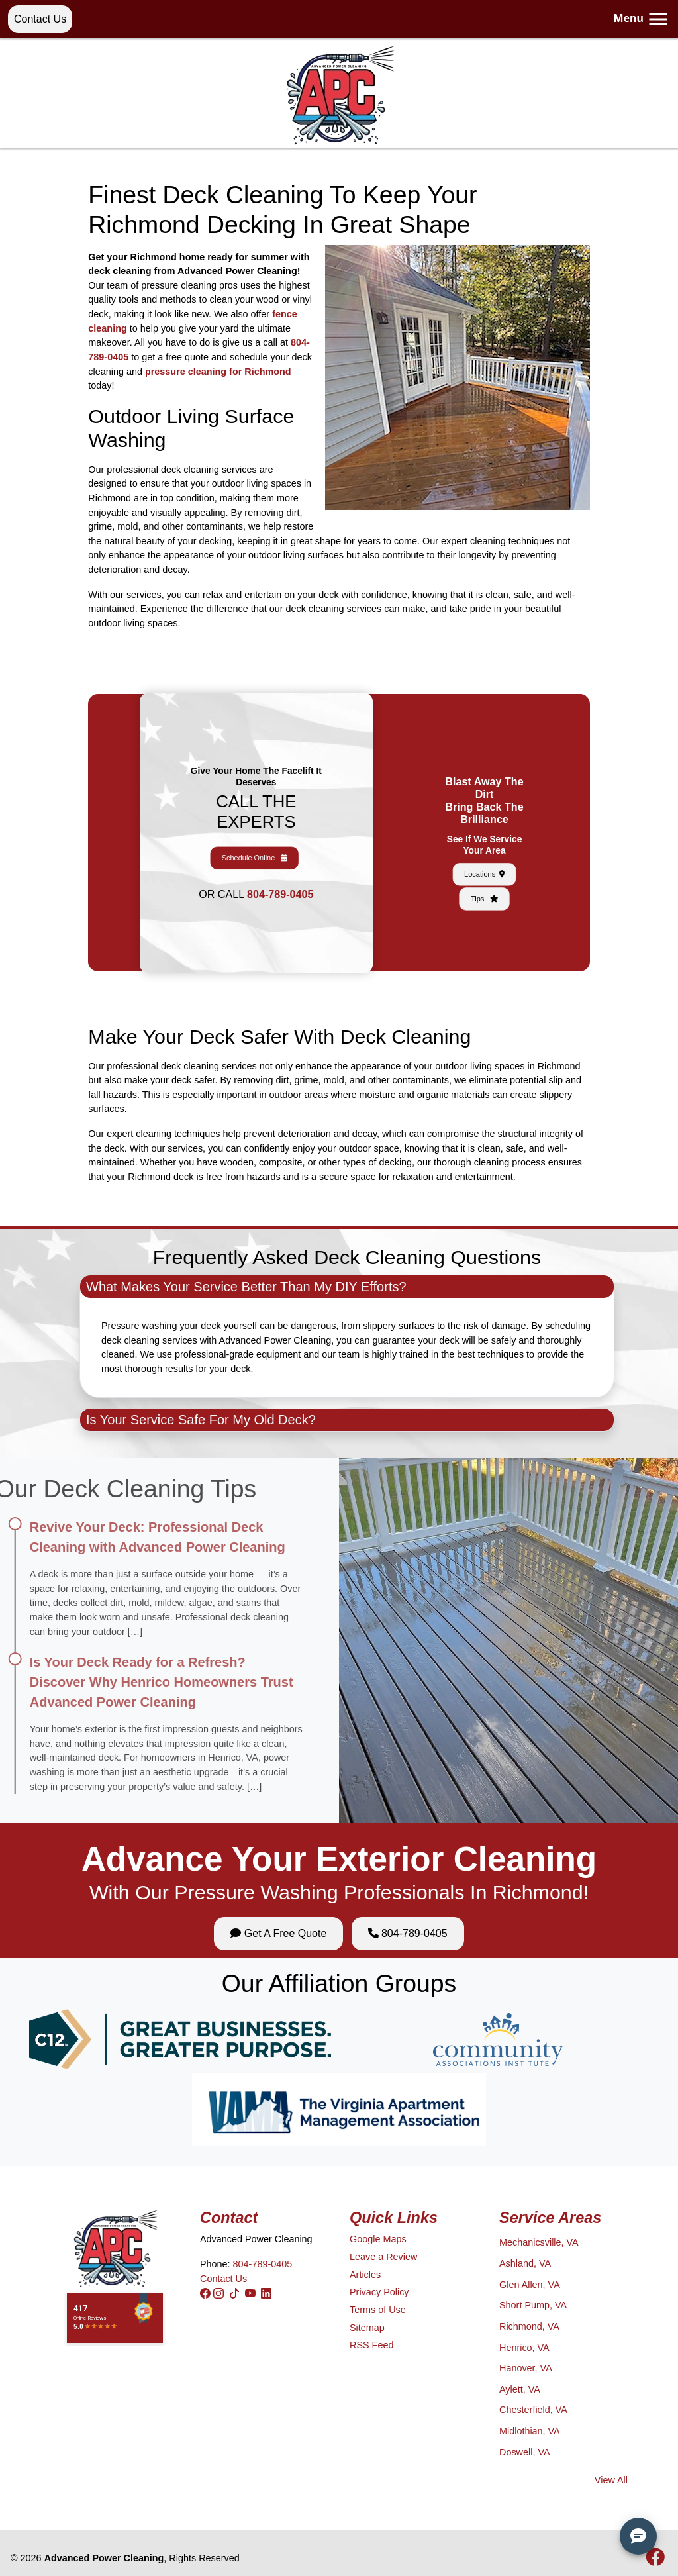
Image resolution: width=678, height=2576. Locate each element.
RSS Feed (371, 2345)
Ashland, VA (525, 2263)
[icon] (655, 2560)
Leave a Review (383, 2257)
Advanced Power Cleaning (104, 2558)
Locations (484, 850)
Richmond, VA (529, 2326)
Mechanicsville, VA (539, 2242)
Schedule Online (255, 842)
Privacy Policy (379, 2292)
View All (611, 2480)
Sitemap (367, 2327)
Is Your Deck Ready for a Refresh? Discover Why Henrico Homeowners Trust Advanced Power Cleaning (134, 1682)
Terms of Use (378, 2309)
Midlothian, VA (529, 2431)
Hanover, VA (525, 2368)
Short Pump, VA (533, 2305)
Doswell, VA (524, 2452)
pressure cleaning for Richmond (218, 371)
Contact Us (40, 19)
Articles (365, 2274)
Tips (484, 859)
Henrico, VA (524, 2347)
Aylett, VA (519, 2389)
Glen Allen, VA (529, 2284)
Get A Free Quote (278, 1933)
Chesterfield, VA (533, 2409)
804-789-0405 (265, 857)
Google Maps (378, 2239)
